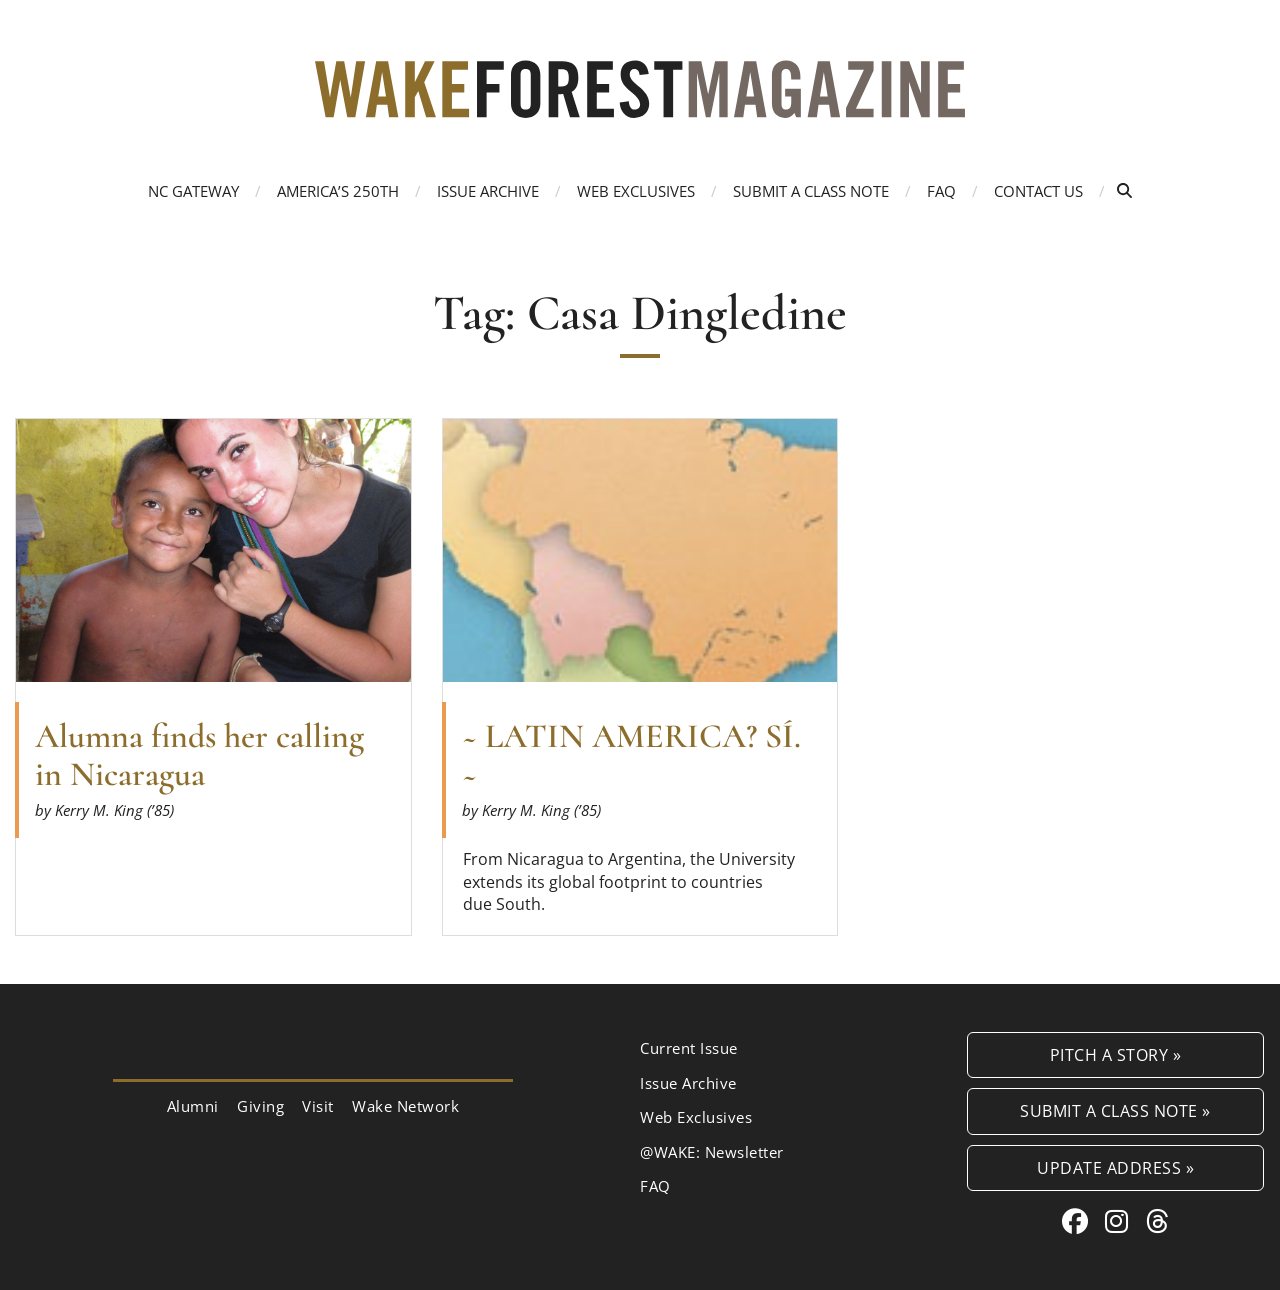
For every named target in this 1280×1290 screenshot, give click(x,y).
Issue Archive (488, 191)
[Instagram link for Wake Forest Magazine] (1120, 1221)
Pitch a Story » (1116, 1054)
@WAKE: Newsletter (712, 1152)
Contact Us (1038, 191)
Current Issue (689, 1048)
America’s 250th (338, 191)
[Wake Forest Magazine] (640, 102)
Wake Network (405, 1106)
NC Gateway (193, 191)
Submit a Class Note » (1115, 1110)
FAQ (941, 191)
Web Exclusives (636, 191)
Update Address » (1115, 1167)
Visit (318, 1106)
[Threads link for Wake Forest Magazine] (1158, 1221)
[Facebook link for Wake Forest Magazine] (1079, 1221)
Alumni (193, 1106)
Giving (260, 1106)
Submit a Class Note (811, 191)
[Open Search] (1124, 190)
